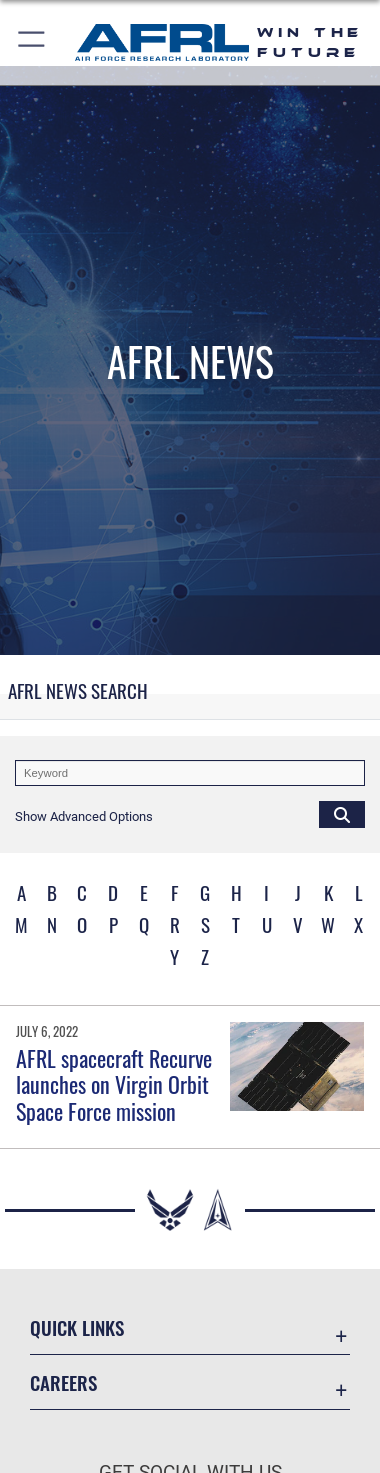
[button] (32, 42)
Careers (63, 1382)
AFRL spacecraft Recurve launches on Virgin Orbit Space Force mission (114, 1084)
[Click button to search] (342, 814)
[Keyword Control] (190, 773)
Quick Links (77, 1327)
